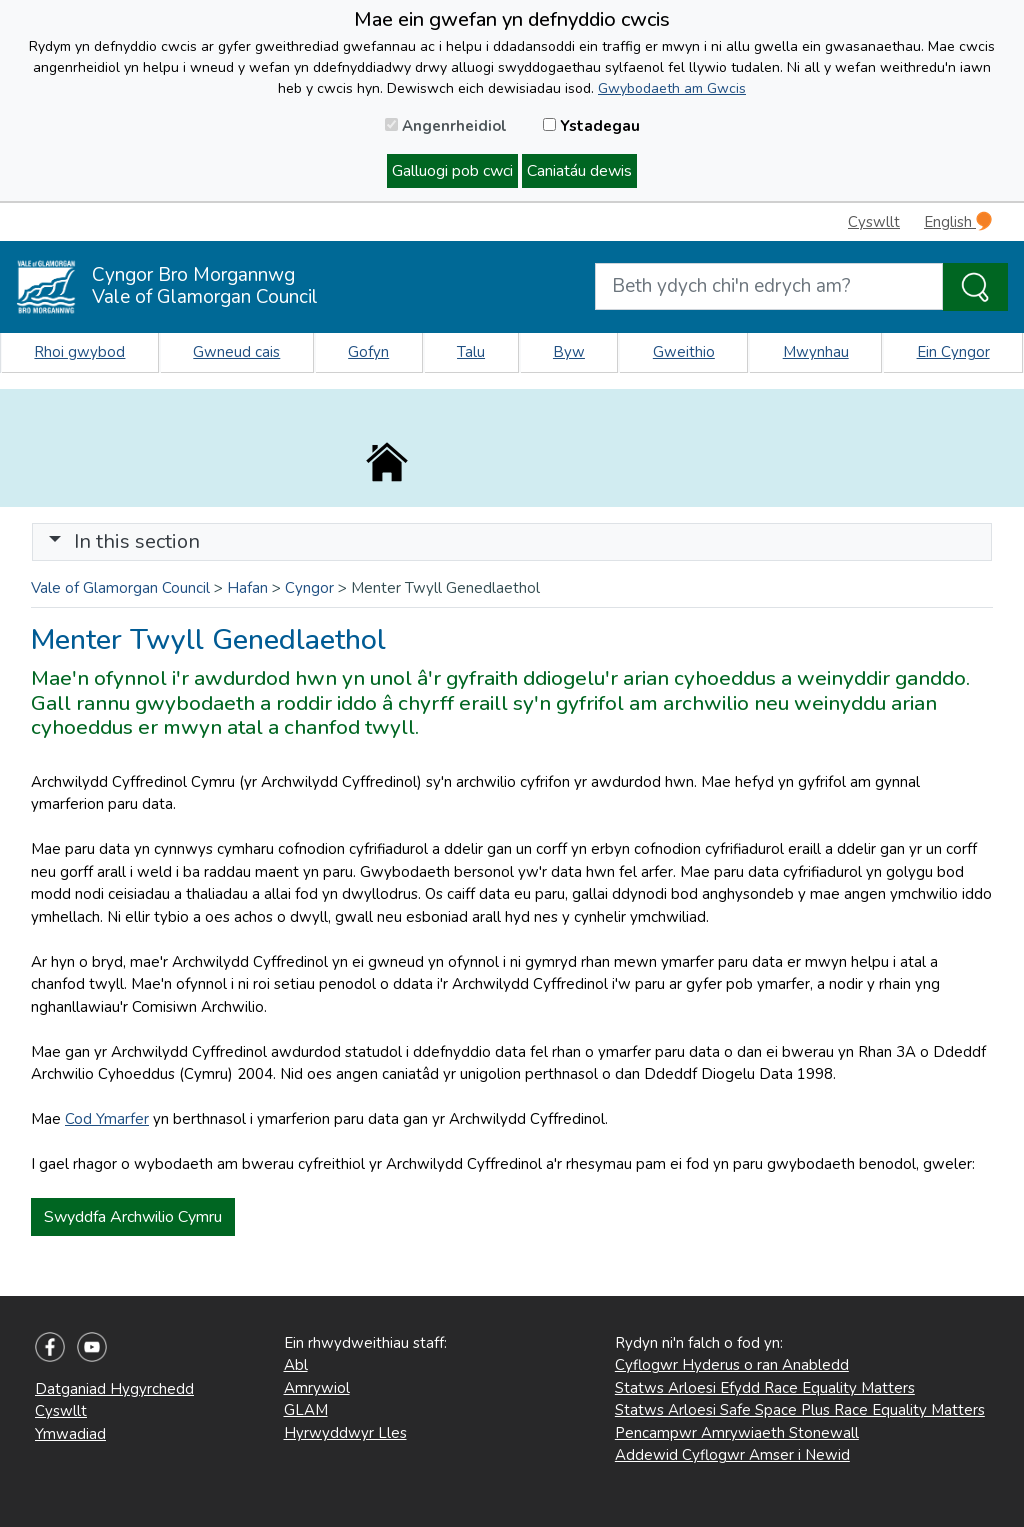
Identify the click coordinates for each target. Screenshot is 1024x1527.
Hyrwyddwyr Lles (345, 1433)
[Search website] (769, 286)
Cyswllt (874, 222)
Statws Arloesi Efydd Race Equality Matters (765, 1388)
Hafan (247, 588)
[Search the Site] (975, 287)
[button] (55, 541)
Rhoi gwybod (79, 352)
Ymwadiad (70, 1434)
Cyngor (309, 588)
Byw (569, 352)
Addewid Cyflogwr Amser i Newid (732, 1455)
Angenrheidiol (446, 126)
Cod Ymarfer (107, 1119)
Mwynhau (816, 352)
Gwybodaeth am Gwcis (672, 88)
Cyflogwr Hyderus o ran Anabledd (732, 1365)
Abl (296, 1365)
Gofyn (368, 352)
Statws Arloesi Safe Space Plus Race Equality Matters (800, 1410)
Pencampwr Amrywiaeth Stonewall (737, 1433)
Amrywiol (317, 1388)
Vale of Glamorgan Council (120, 588)
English (958, 221)
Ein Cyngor (953, 352)
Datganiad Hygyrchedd (114, 1389)
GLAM (306, 1410)
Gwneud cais (236, 352)
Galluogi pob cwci (452, 171)
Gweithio (684, 352)
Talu (471, 352)
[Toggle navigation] (512, 542)
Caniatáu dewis (579, 171)
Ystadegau (591, 126)
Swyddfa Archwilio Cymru (133, 1217)
